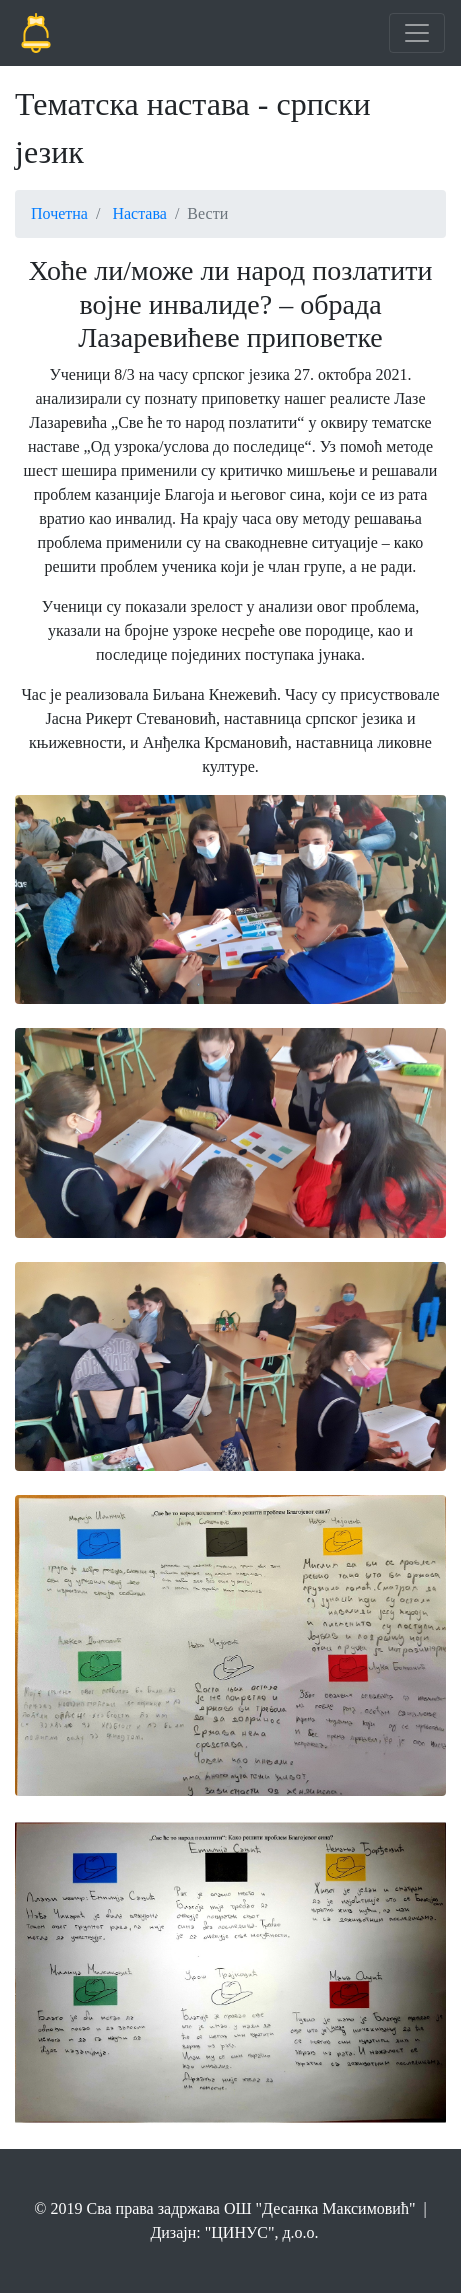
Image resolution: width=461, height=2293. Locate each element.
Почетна (59, 213)
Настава (139, 213)
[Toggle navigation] (417, 33)
